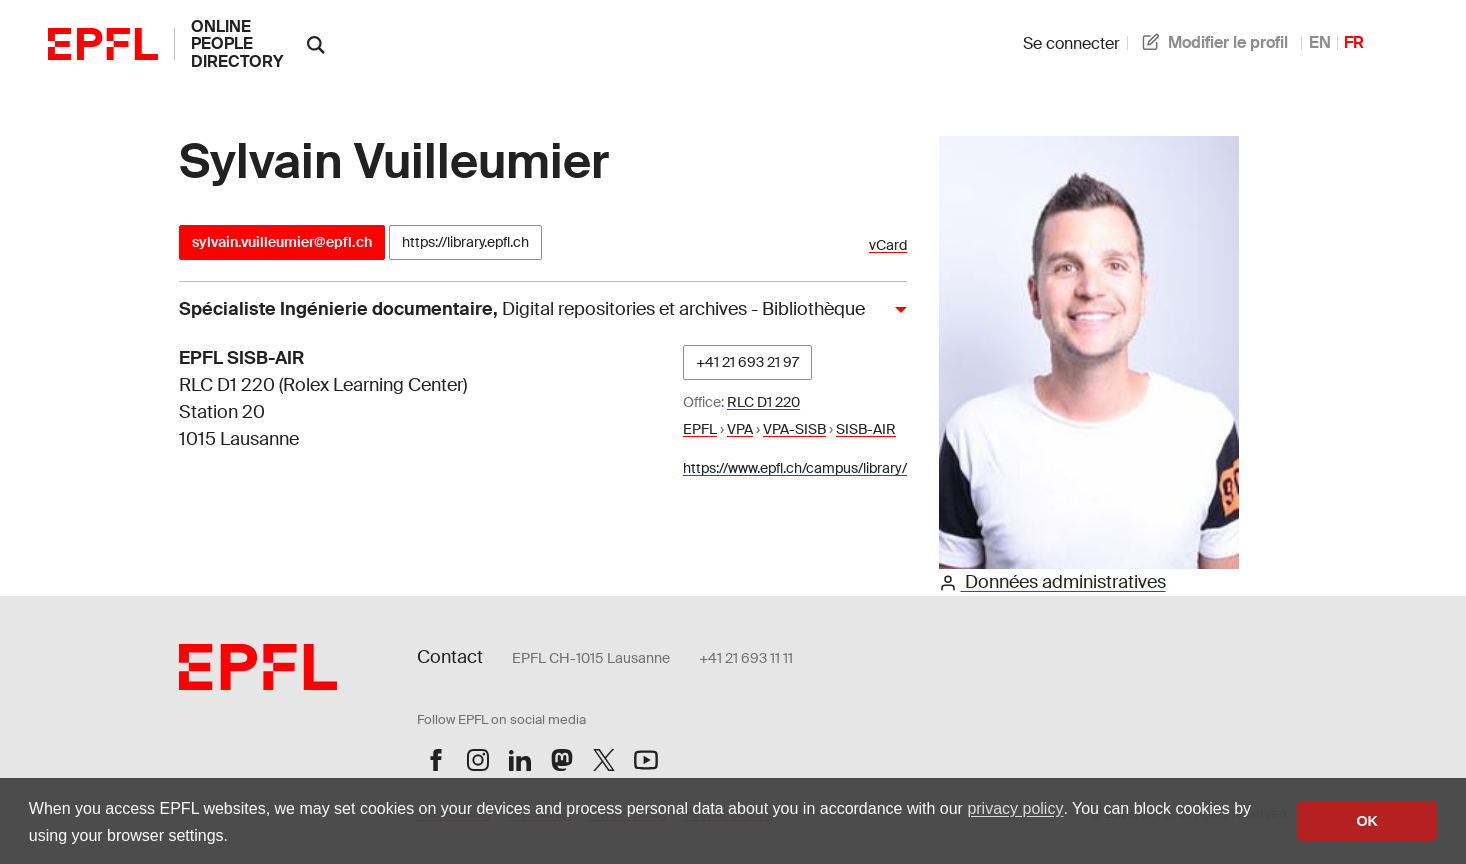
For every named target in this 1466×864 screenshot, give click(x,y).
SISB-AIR (866, 429)
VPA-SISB (794, 429)
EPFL (700, 429)
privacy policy (1015, 808)
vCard (888, 245)
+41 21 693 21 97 (747, 362)
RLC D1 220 (763, 402)
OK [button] (1367, 821)
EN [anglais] (1320, 42)
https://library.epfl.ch (465, 242)
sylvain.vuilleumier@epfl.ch (282, 242)
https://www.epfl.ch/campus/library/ (795, 468)
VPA (740, 429)
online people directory (237, 44)
